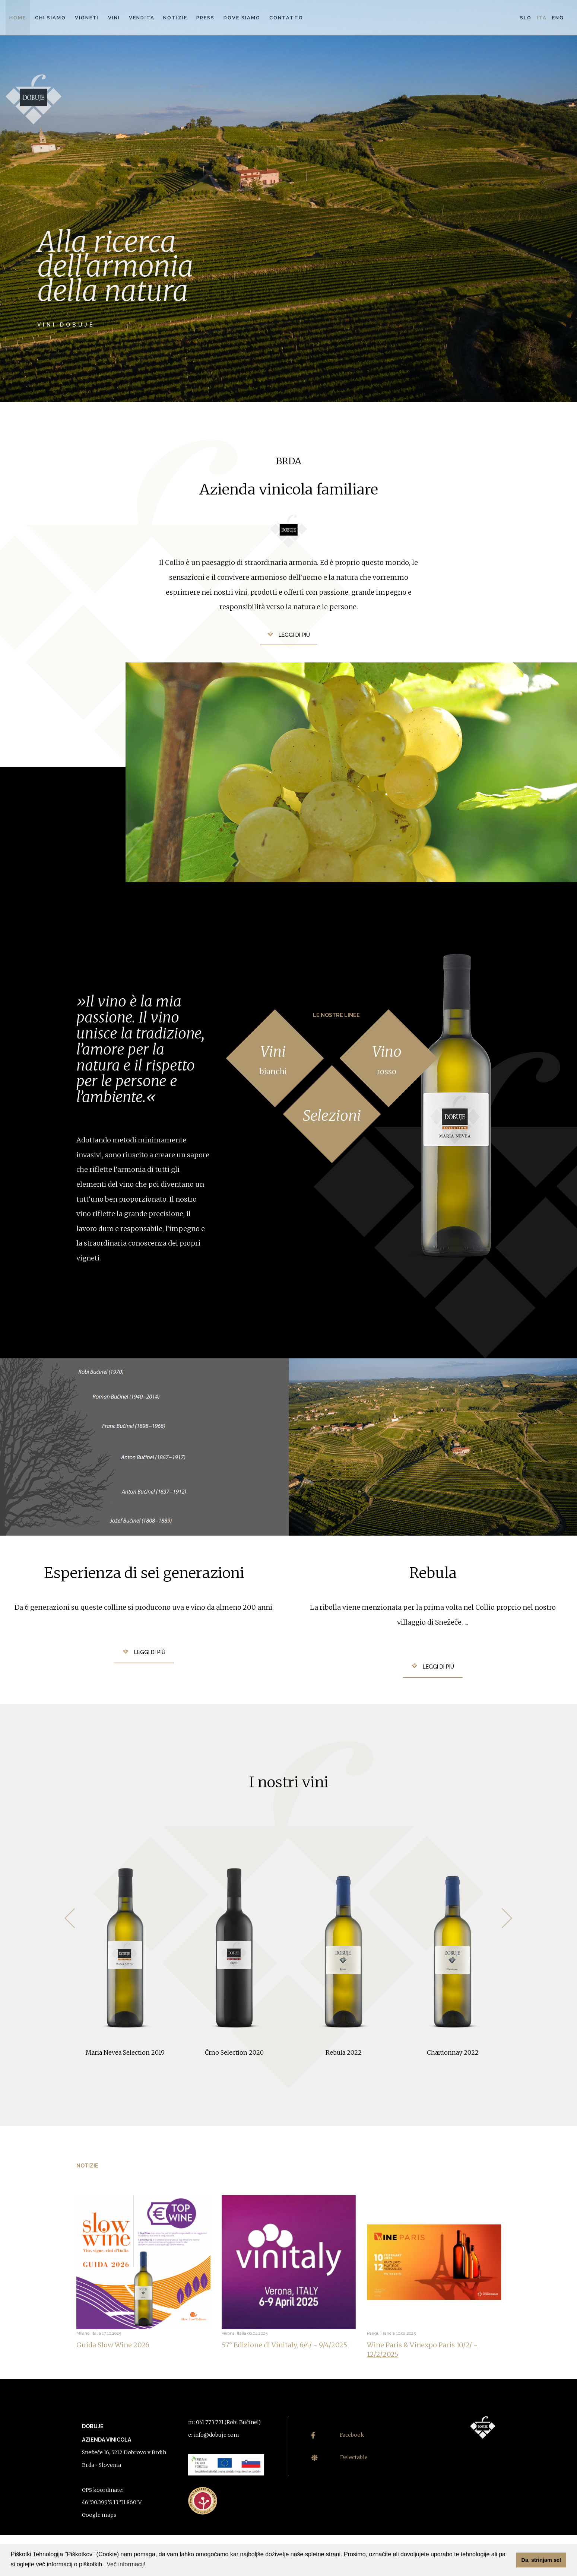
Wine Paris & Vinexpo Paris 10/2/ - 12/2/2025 (422, 2350)
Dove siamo (241, 17)
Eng (558, 17)
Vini (114, 17)
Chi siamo (50, 17)
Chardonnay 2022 (453, 2052)
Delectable (339, 2457)
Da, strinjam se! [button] (541, 2560)
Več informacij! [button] (126, 2564)
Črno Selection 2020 (234, 2052)
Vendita (142, 17)
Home (17, 17)
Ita (542, 17)
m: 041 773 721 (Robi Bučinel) (224, 2422)
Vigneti (87, 17)
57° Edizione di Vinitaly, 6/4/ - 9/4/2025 (284, 2345)
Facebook (337, 2435)
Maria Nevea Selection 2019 (125, 2052)
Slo (526, 17)
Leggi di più (294, 635)
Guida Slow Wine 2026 (112, 2345)
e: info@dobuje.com (213, 2435)
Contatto (286, 17)
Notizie (175, 17)
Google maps (99, 2515)
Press (205, 17)
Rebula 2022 (344, 2052)
